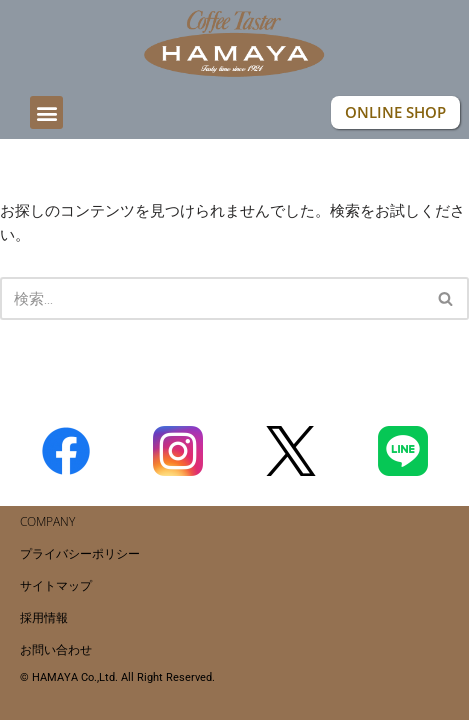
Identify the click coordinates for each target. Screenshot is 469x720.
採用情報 (44, 617)
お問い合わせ (56, 649)
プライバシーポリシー (80, 553)
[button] (46, 112)
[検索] (212, 298)
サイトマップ (56, 585)
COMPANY (47, 521)
